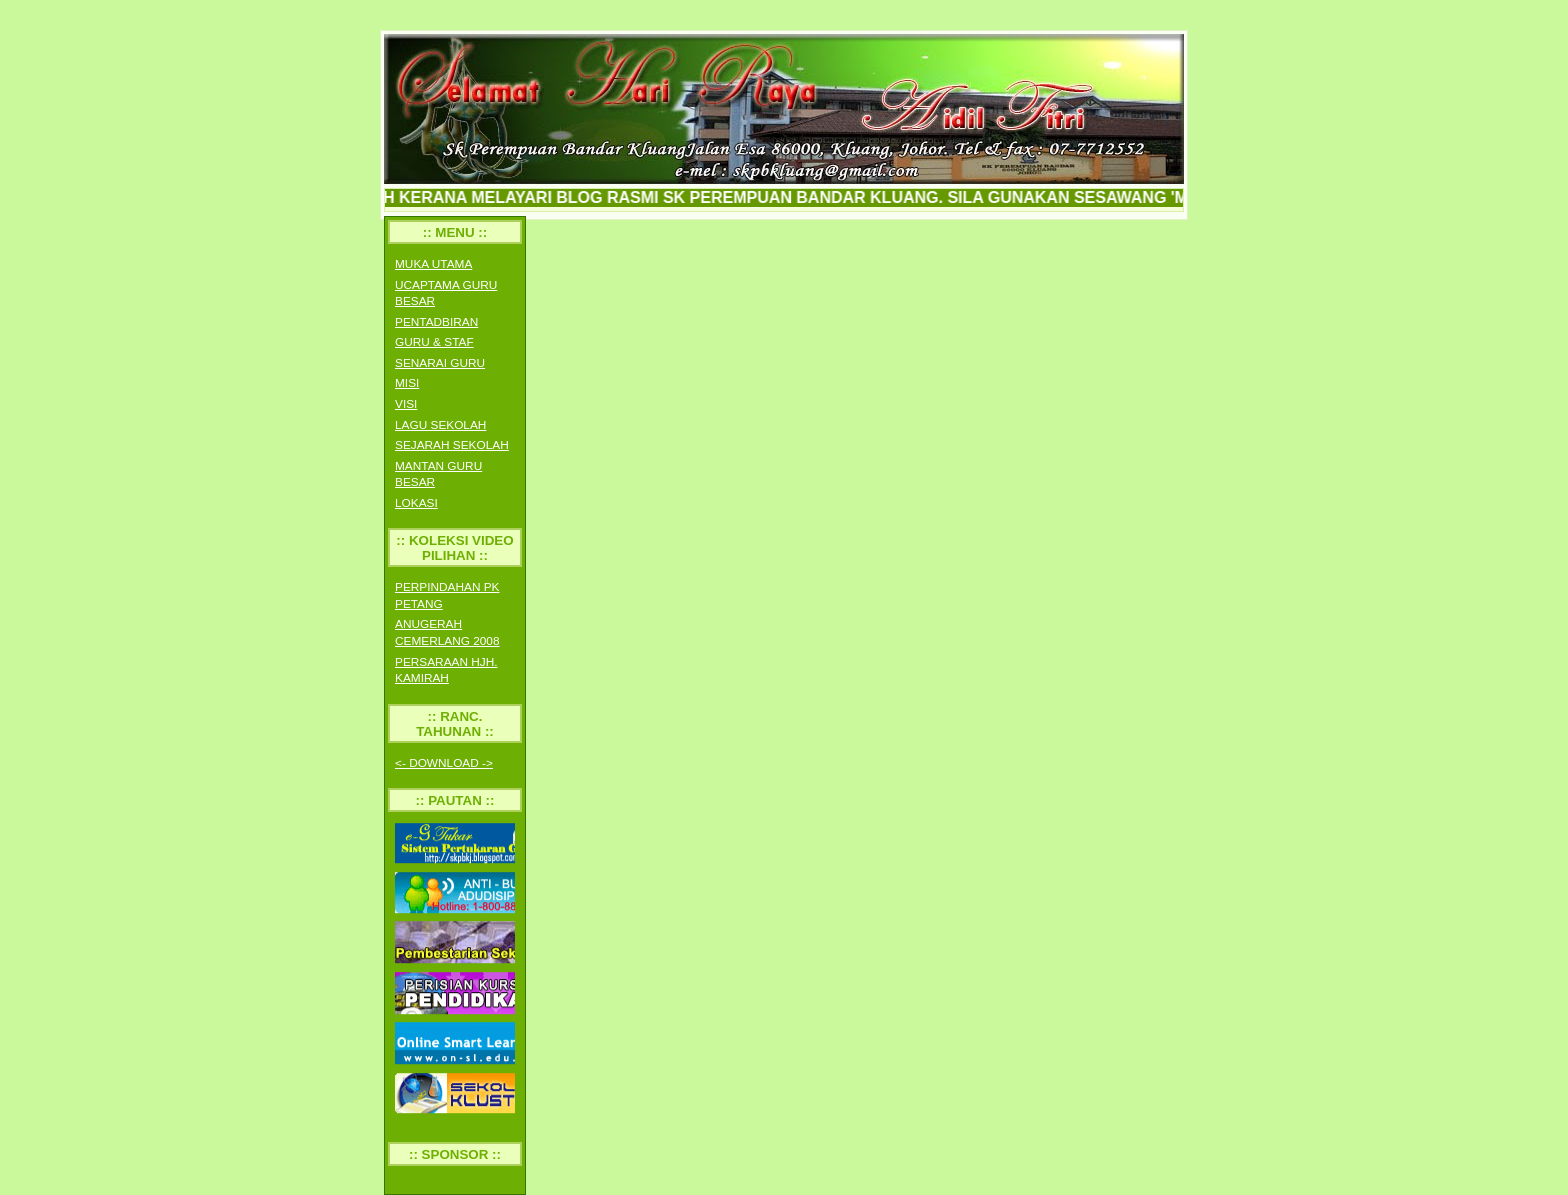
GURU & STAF (434, 342)
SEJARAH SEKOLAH (452, 445)
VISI (406, 404)
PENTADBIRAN (436, 322)
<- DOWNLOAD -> (444, 763)
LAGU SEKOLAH (440, 425)
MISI (407, 383)
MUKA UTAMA (433, 264)
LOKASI (416, 503)
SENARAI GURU (440, 363)
